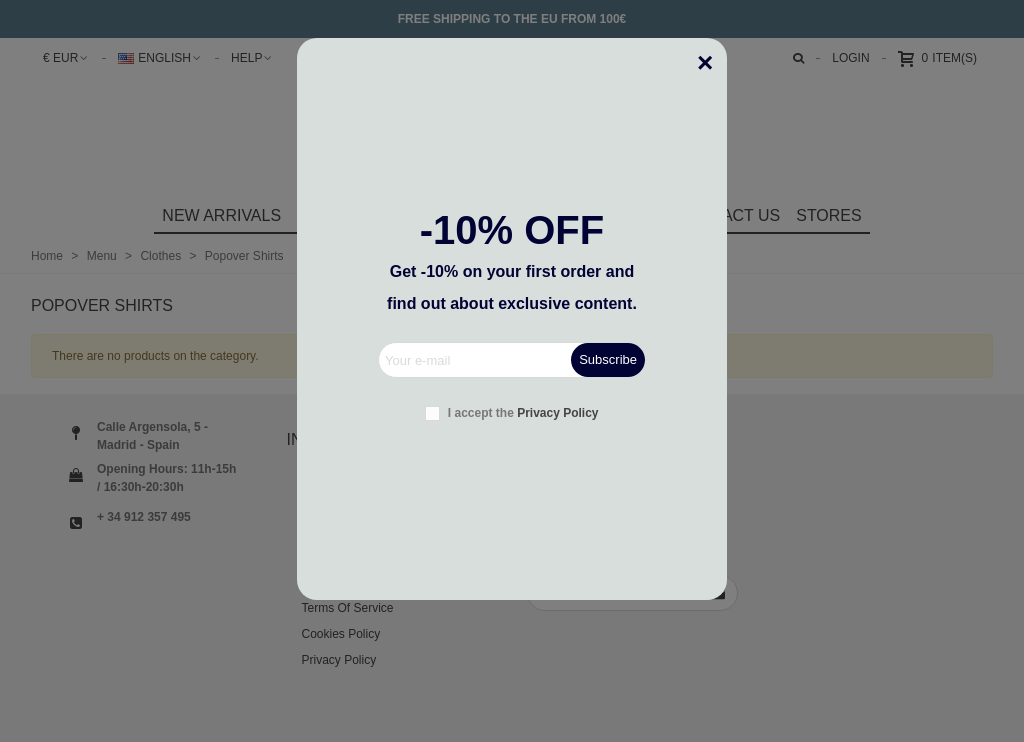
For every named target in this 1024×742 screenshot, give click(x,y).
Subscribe (608, 359)
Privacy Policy (557, 413)
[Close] (712, 53)
